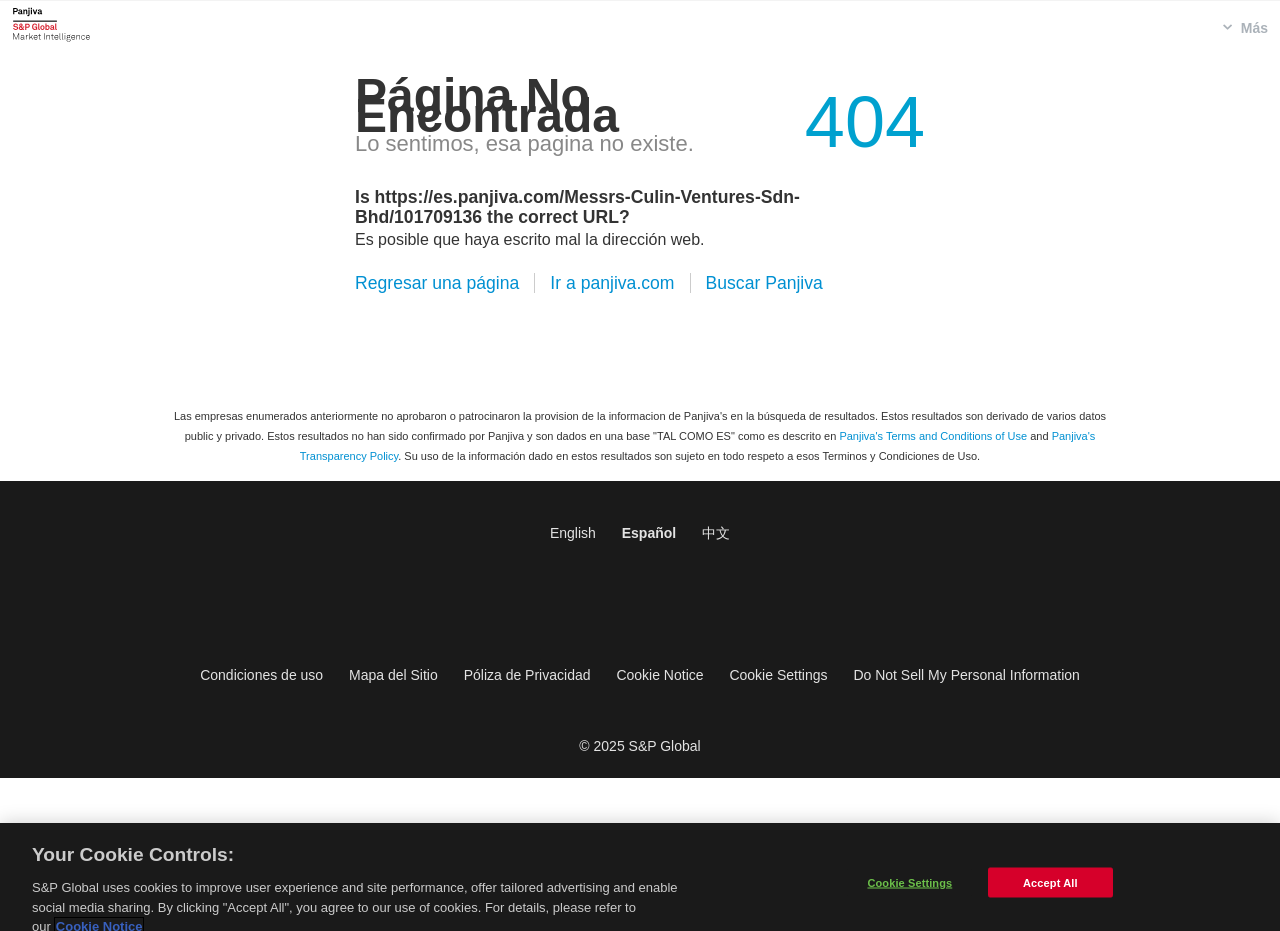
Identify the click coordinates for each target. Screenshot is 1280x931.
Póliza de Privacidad (527, 675)
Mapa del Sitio (393, 675)
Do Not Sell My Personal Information (966, 675)
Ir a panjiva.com (612, 283)
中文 (716, 533)
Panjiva (51, 24)
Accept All (1050, 891)
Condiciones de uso (261, 675)
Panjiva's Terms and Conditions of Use (933, 436)
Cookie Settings (778, 675)
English (573, 533)
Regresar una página (437, 283)
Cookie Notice (659, 675)
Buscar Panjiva (764, 283)
